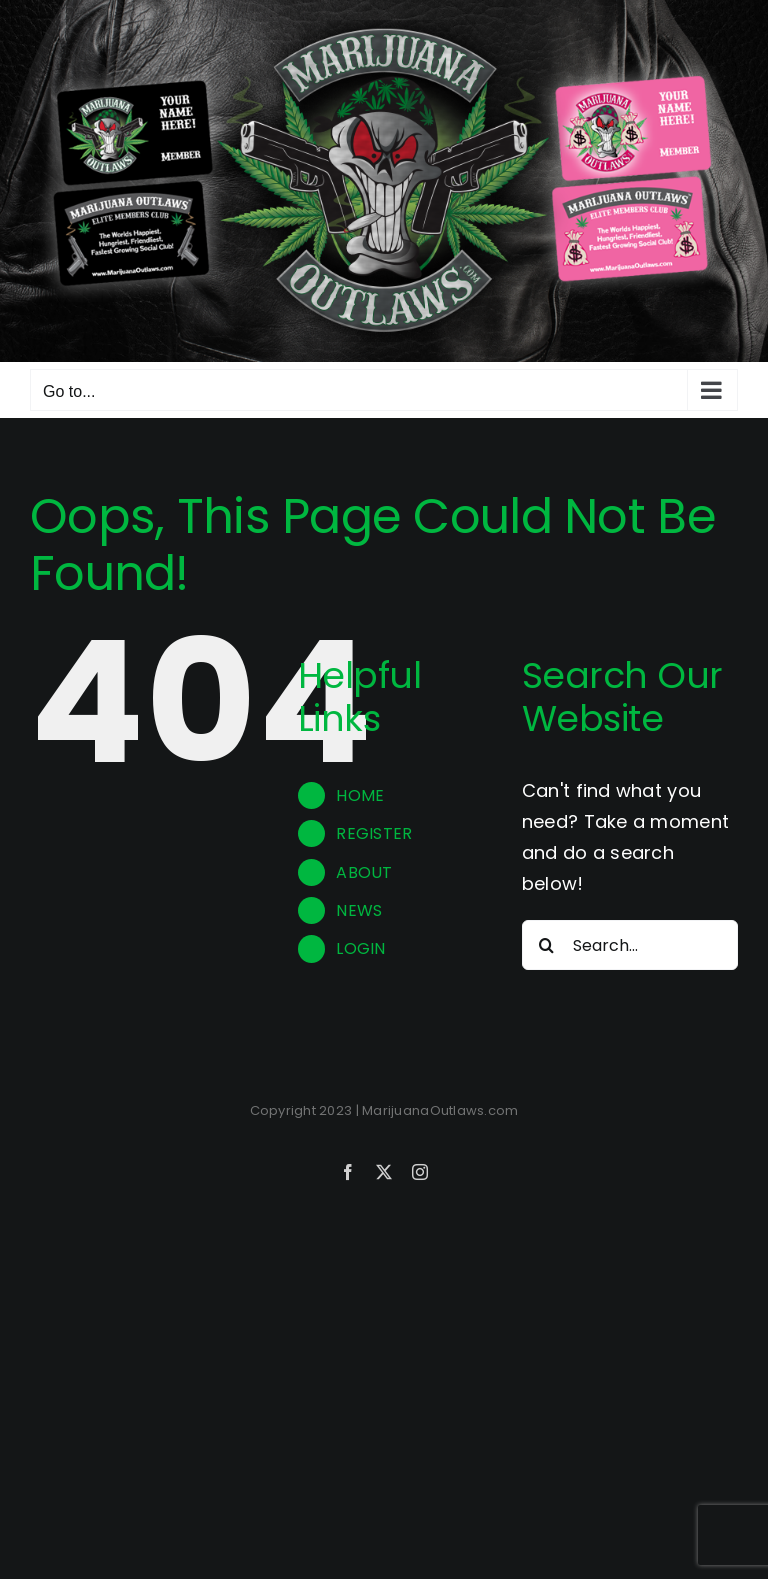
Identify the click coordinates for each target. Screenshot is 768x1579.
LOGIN (360, 948)
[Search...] (630, 945)
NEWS (359, 910)
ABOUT (364, 872)
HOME (360, 795)
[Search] (547, 945)
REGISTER (374, 833)
